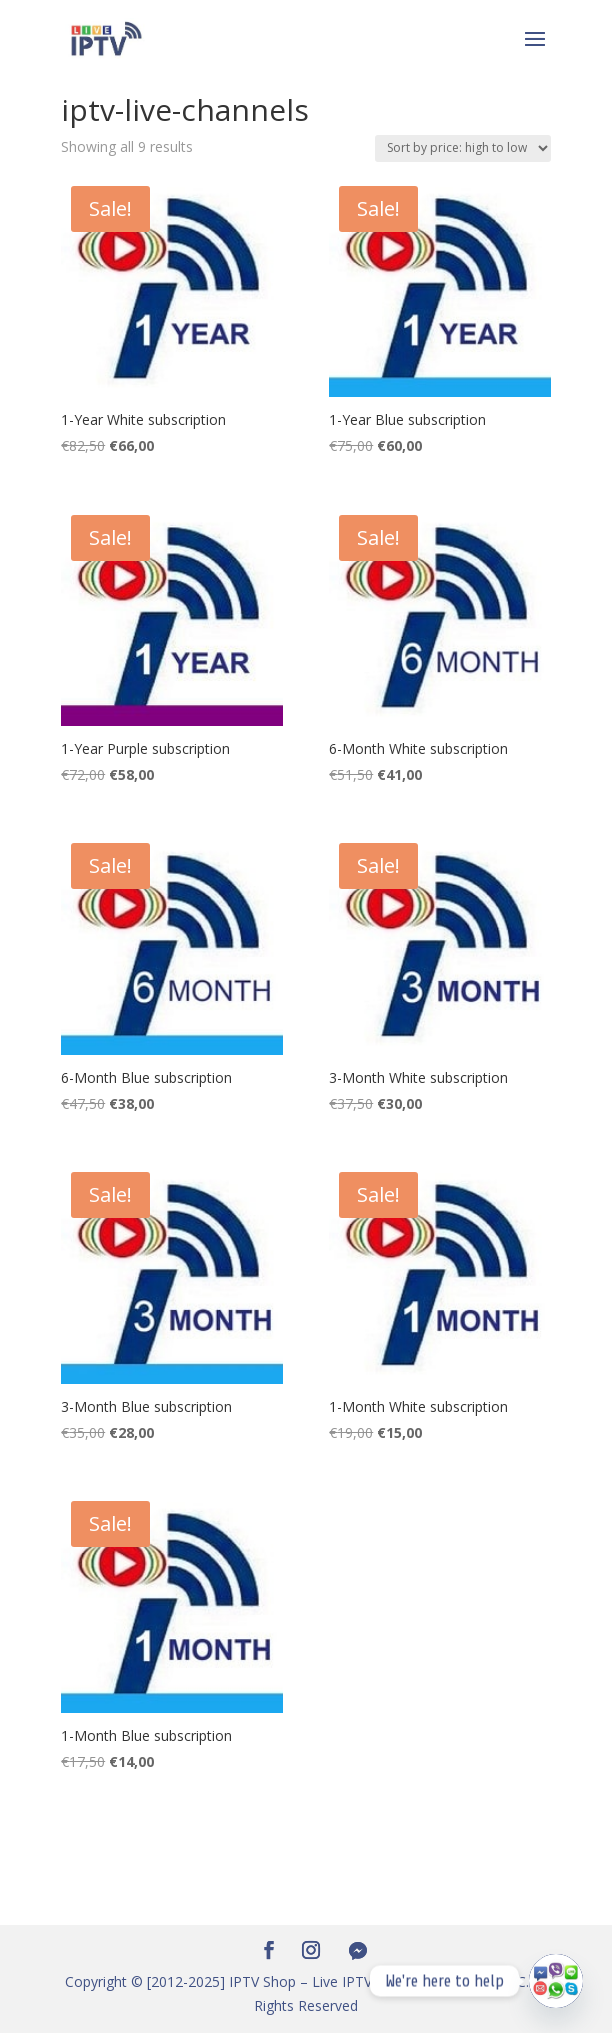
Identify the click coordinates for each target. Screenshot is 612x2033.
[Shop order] (463, 148)
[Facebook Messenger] (358, 1951)
